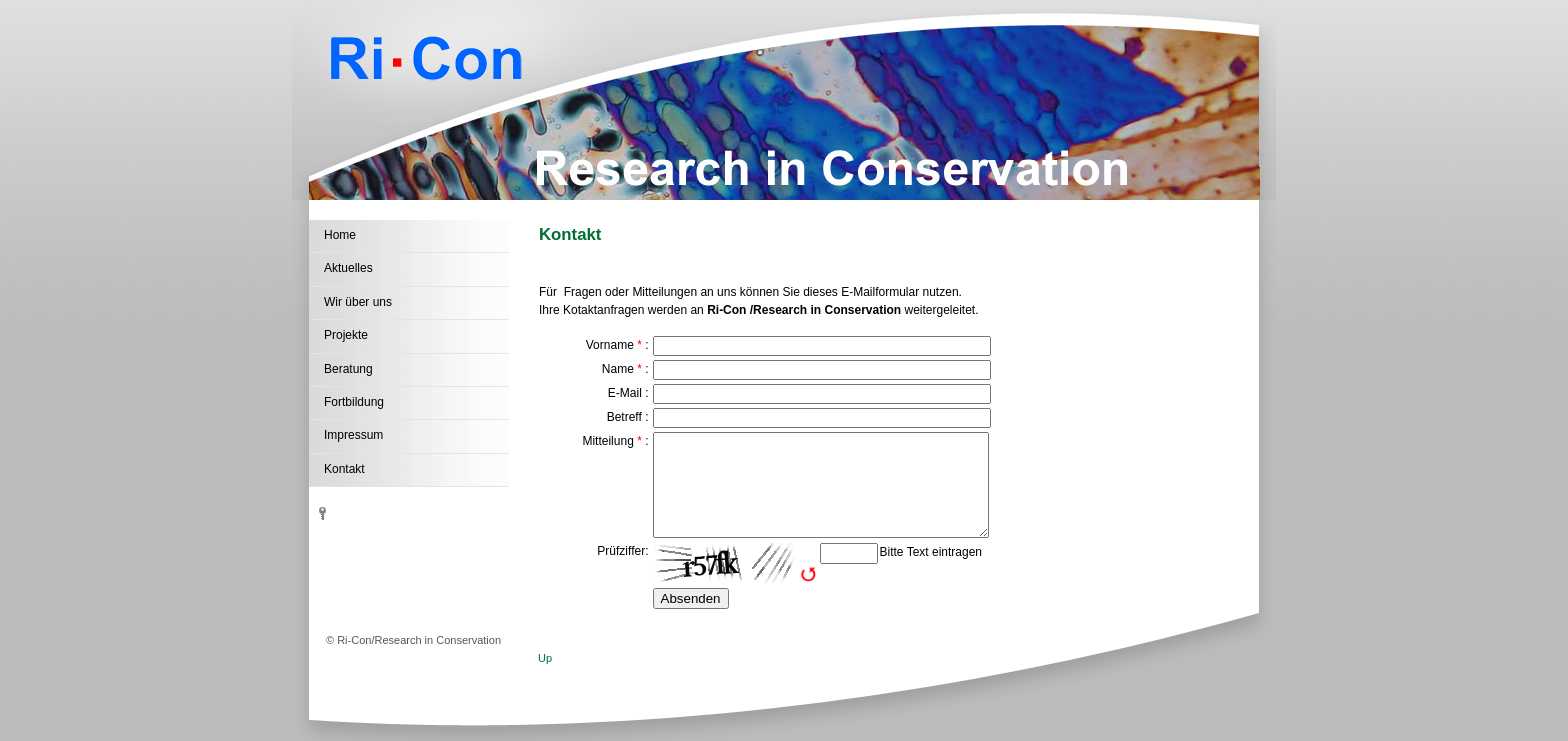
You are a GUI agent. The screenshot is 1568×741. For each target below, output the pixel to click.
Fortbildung (354, 402)
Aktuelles (348, 268)
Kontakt (344, 469)
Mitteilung (607, 441)
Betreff (624, 417)
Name (618, 369)
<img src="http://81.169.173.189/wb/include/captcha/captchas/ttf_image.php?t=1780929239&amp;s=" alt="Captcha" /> (735, 563)
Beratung (348, 369)
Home (340, 235)
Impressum (353, 435)
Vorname (610, 345)
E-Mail (625, 393)
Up (545, 658)
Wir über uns (358, 302)
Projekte (346, 335)
